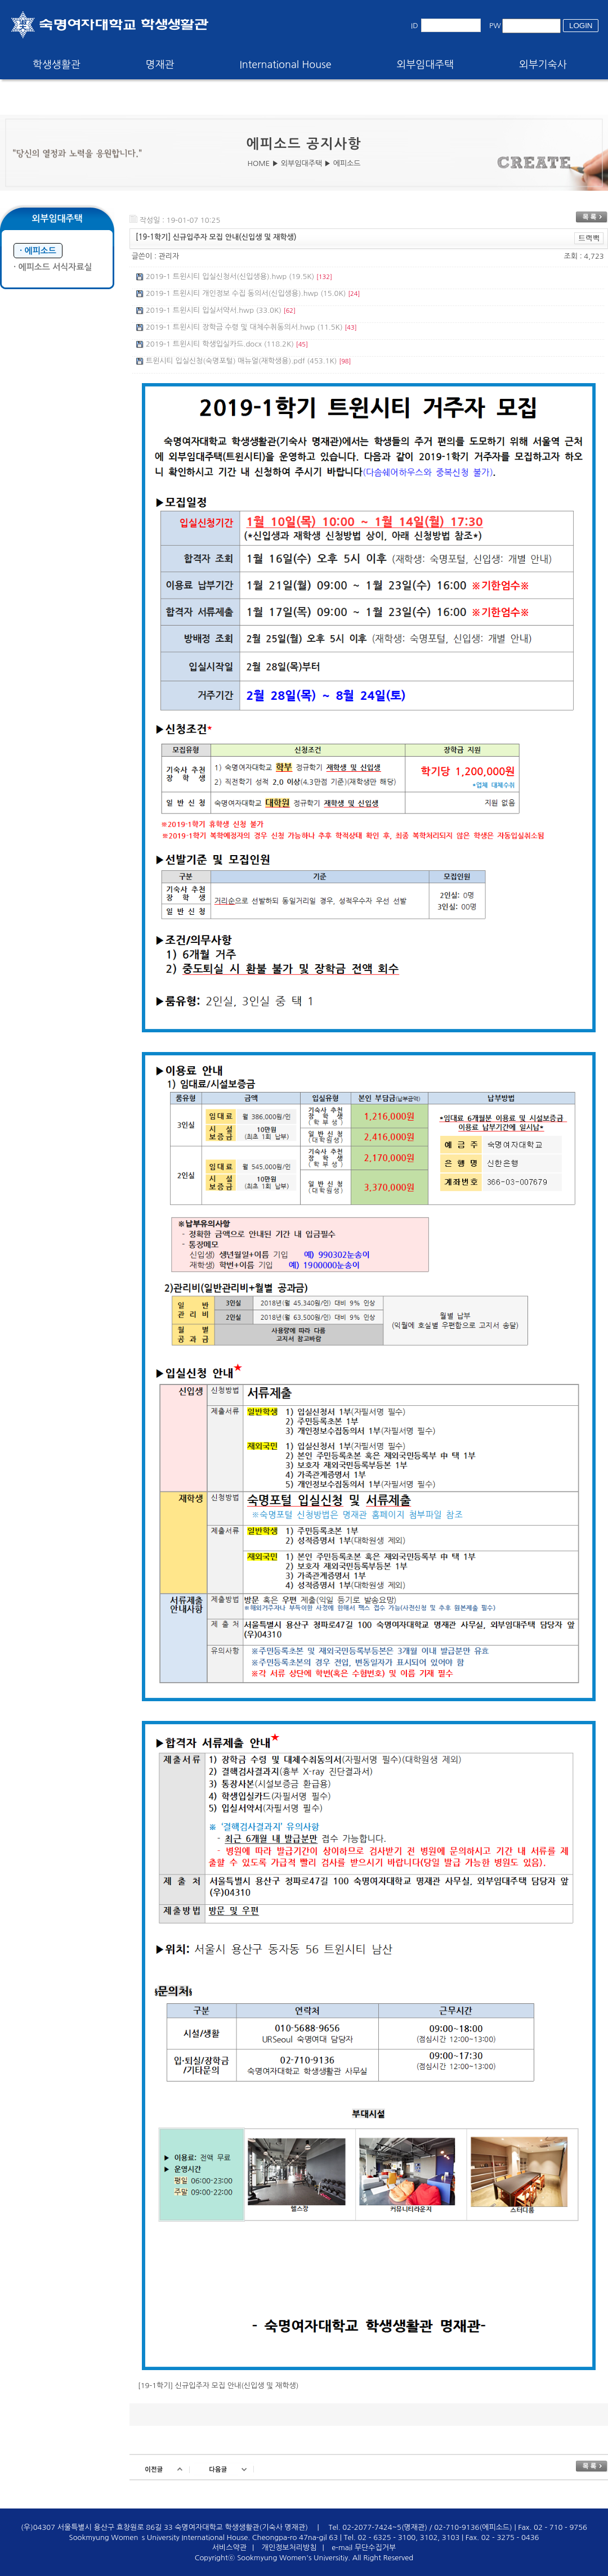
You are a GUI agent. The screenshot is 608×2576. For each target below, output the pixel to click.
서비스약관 (229, 2547)
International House (285, 65)
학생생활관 (57, 65)
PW (495, 25)
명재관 (160, 65)
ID (414, 25)
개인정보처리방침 (289, 2547)
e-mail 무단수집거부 (364, 2547)
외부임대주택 (425, 65)
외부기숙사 (543, 65)
